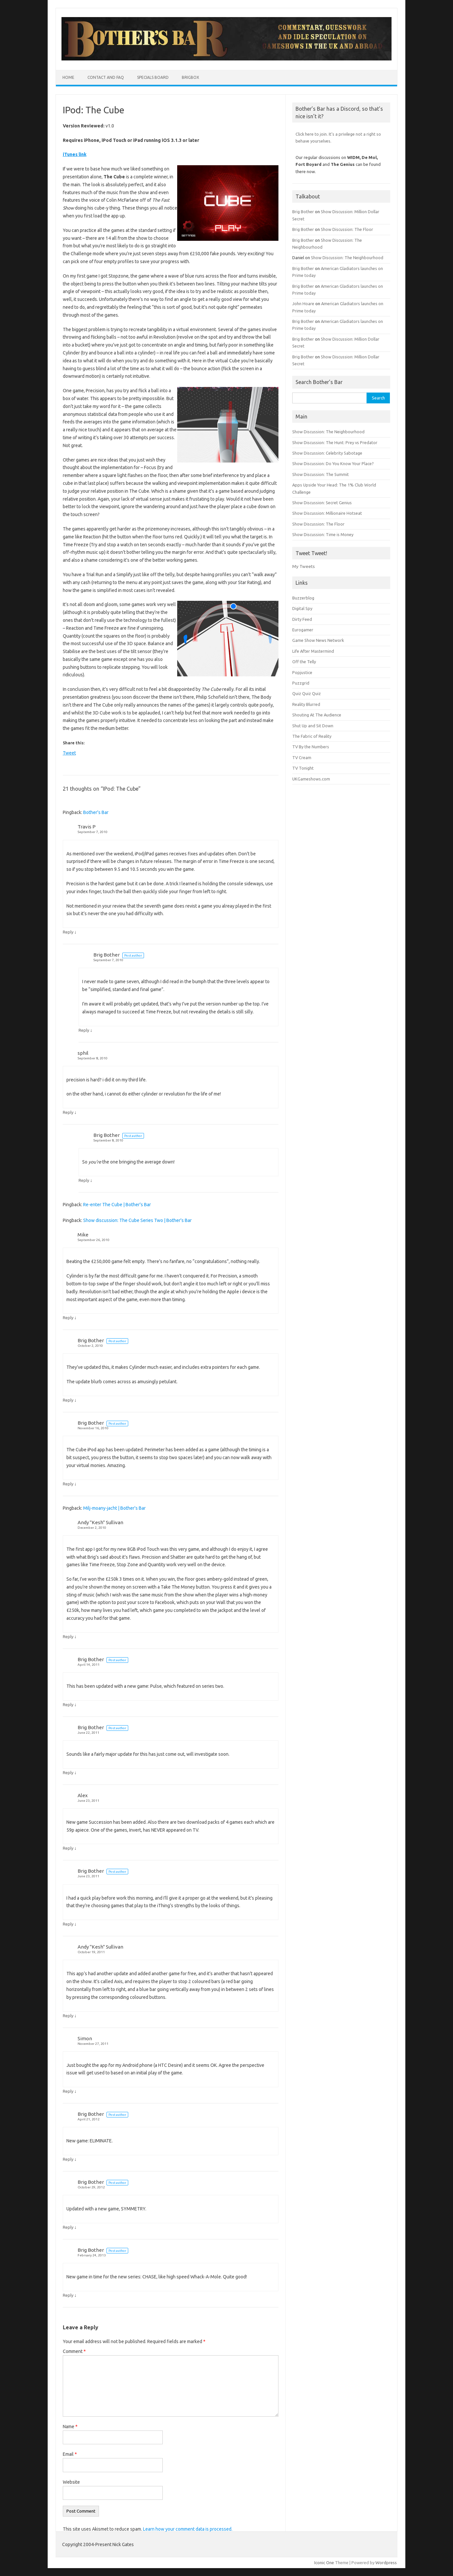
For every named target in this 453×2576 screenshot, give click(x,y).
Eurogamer (302, 629)
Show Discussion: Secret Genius (322, 502)
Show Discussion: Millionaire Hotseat (327, 513)
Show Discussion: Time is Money (322, 534)
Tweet (69, 752)
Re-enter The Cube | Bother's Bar (117, 1204)
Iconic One (324, 2562)
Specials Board (153, 77)
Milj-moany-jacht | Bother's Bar (114, 1508)
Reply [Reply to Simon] (68, 2091)
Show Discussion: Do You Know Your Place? (333, 463)
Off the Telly (304, 661)
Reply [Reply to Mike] (68, 1317)
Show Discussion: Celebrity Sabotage (327, 453)
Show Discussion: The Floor (347, 229)
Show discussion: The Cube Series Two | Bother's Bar (137, 1220)
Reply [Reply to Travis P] (68, 932)
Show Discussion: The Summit (320, 474)
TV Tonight (303, 768)
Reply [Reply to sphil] (68, 1112)
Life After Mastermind (313, 651)
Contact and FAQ (105, 77)
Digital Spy (302, 608)
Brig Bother (106, 955)
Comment (74, 2351)
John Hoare (303, 303)
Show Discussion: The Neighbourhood (347, 257)
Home (68, 77)
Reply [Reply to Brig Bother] (84, 1030)
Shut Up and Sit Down (312, 725)
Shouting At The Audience (316, 714)
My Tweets (303, 566)
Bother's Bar (95, 812)
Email (70, 2454)
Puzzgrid (300, 683)
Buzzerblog (303, 598)
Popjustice (302, 672)
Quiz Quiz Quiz (306, 693)
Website (71, 2482)
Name (70, 2426)
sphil (83, 1053)
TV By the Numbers (310, 746)
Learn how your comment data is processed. (187, 2529)
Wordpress (386, 2562)
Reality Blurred (306, 704)
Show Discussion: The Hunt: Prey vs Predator (334, 442)
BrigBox (190, 77)
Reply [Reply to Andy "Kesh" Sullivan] (68, 1636)
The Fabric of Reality (311, 736)
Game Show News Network (318, 640)
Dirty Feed (302, 619)
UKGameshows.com (311, 779)
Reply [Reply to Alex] (68, 1848)
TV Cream (301, 757)
